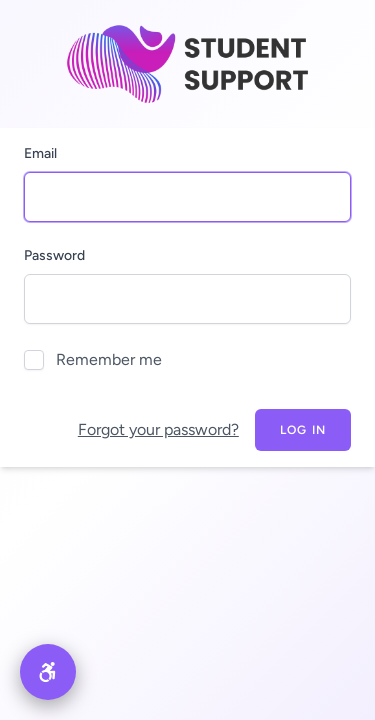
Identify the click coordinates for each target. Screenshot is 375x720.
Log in (303, 430)
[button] (48, 672)
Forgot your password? (158, 429)
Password (54, 255)
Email (40, 153)
